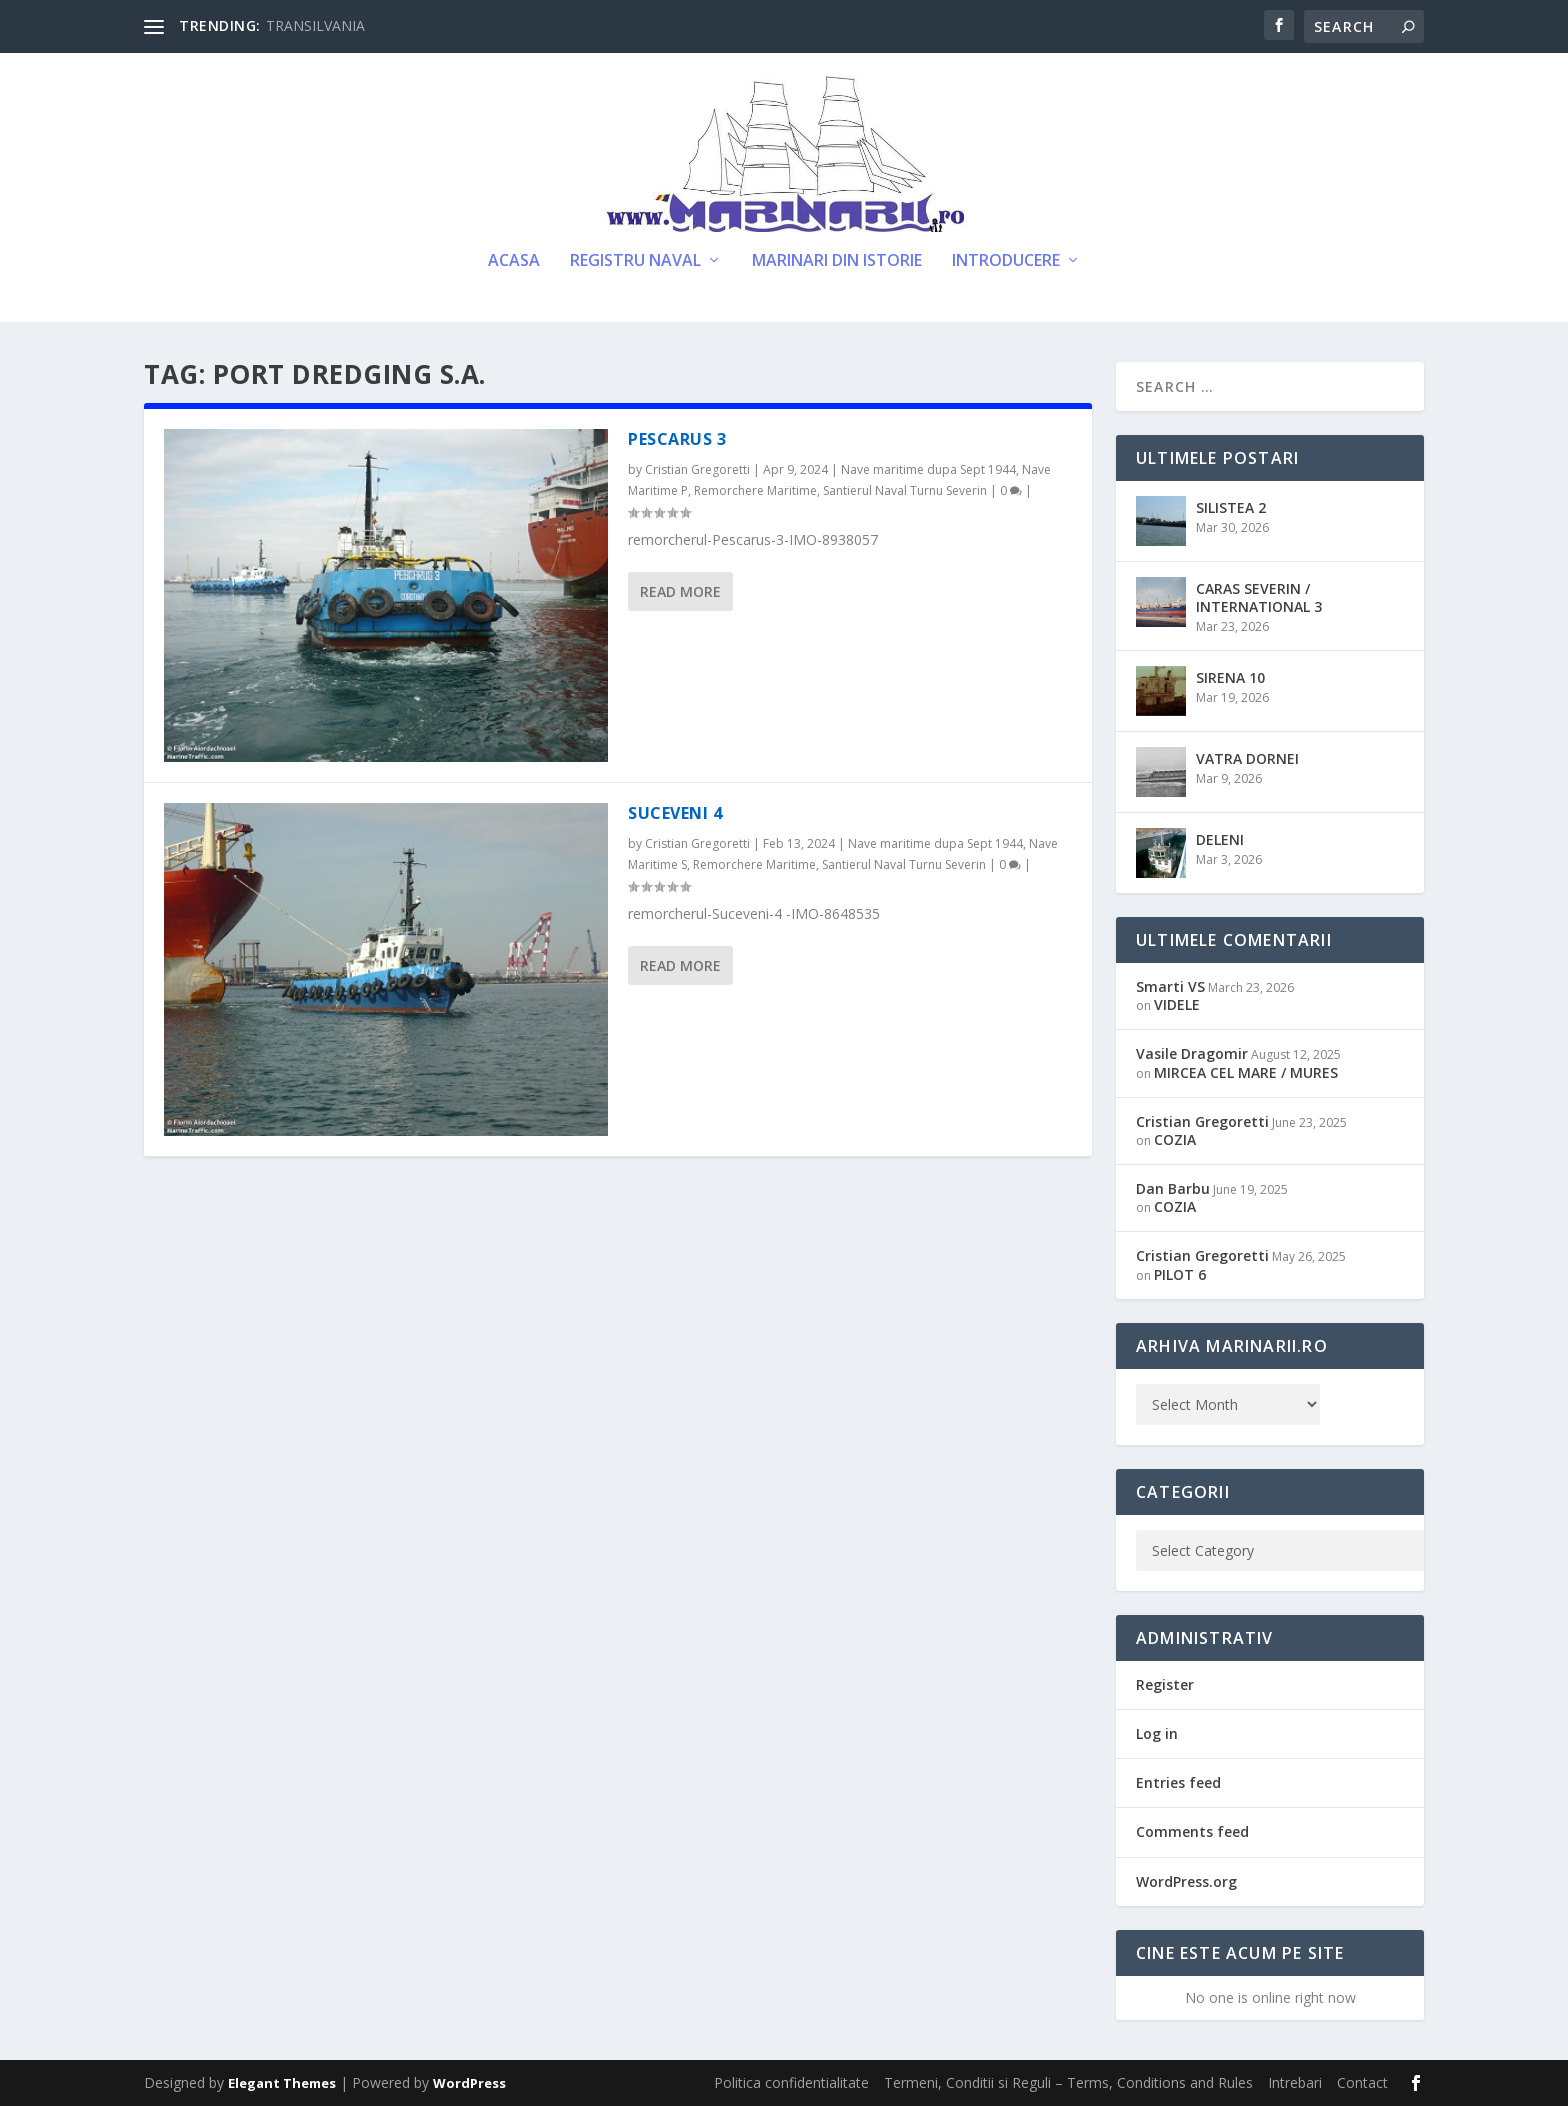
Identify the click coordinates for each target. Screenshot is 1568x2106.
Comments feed (1192, 1831)
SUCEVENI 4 (675, 813)
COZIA (1175, 1139)
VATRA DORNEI (1247, 758)
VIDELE (1177, 1004)
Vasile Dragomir (1192, 1053)
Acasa (514, 261)
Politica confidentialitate (791, 2082)
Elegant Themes (282, 2083)
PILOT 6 (1180, 1274)
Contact (1362, 2082)
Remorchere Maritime (755, 490)
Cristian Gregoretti (697, 469)
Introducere (1006, 261)
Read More (680, 591)
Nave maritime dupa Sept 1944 (928, 469)
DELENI (1220, 839)
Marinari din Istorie (837, 261)
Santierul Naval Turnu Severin (905, 490)
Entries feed (1178, 1782)
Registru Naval (635, 261)
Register (1165, 1684)
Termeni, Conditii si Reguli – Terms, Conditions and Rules (1068, 2082)
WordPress (469, 2083)
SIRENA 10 (1230, 677)
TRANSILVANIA (315, 25)
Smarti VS (1170, 986)
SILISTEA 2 (1231, 507)
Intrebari (1295, 2082)
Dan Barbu (1173, 1188)
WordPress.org (1186, 1881)
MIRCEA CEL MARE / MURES (1246, 1072)
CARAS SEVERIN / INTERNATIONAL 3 (1259, 597)
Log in (1157, 1733)
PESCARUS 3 (677, 439)
